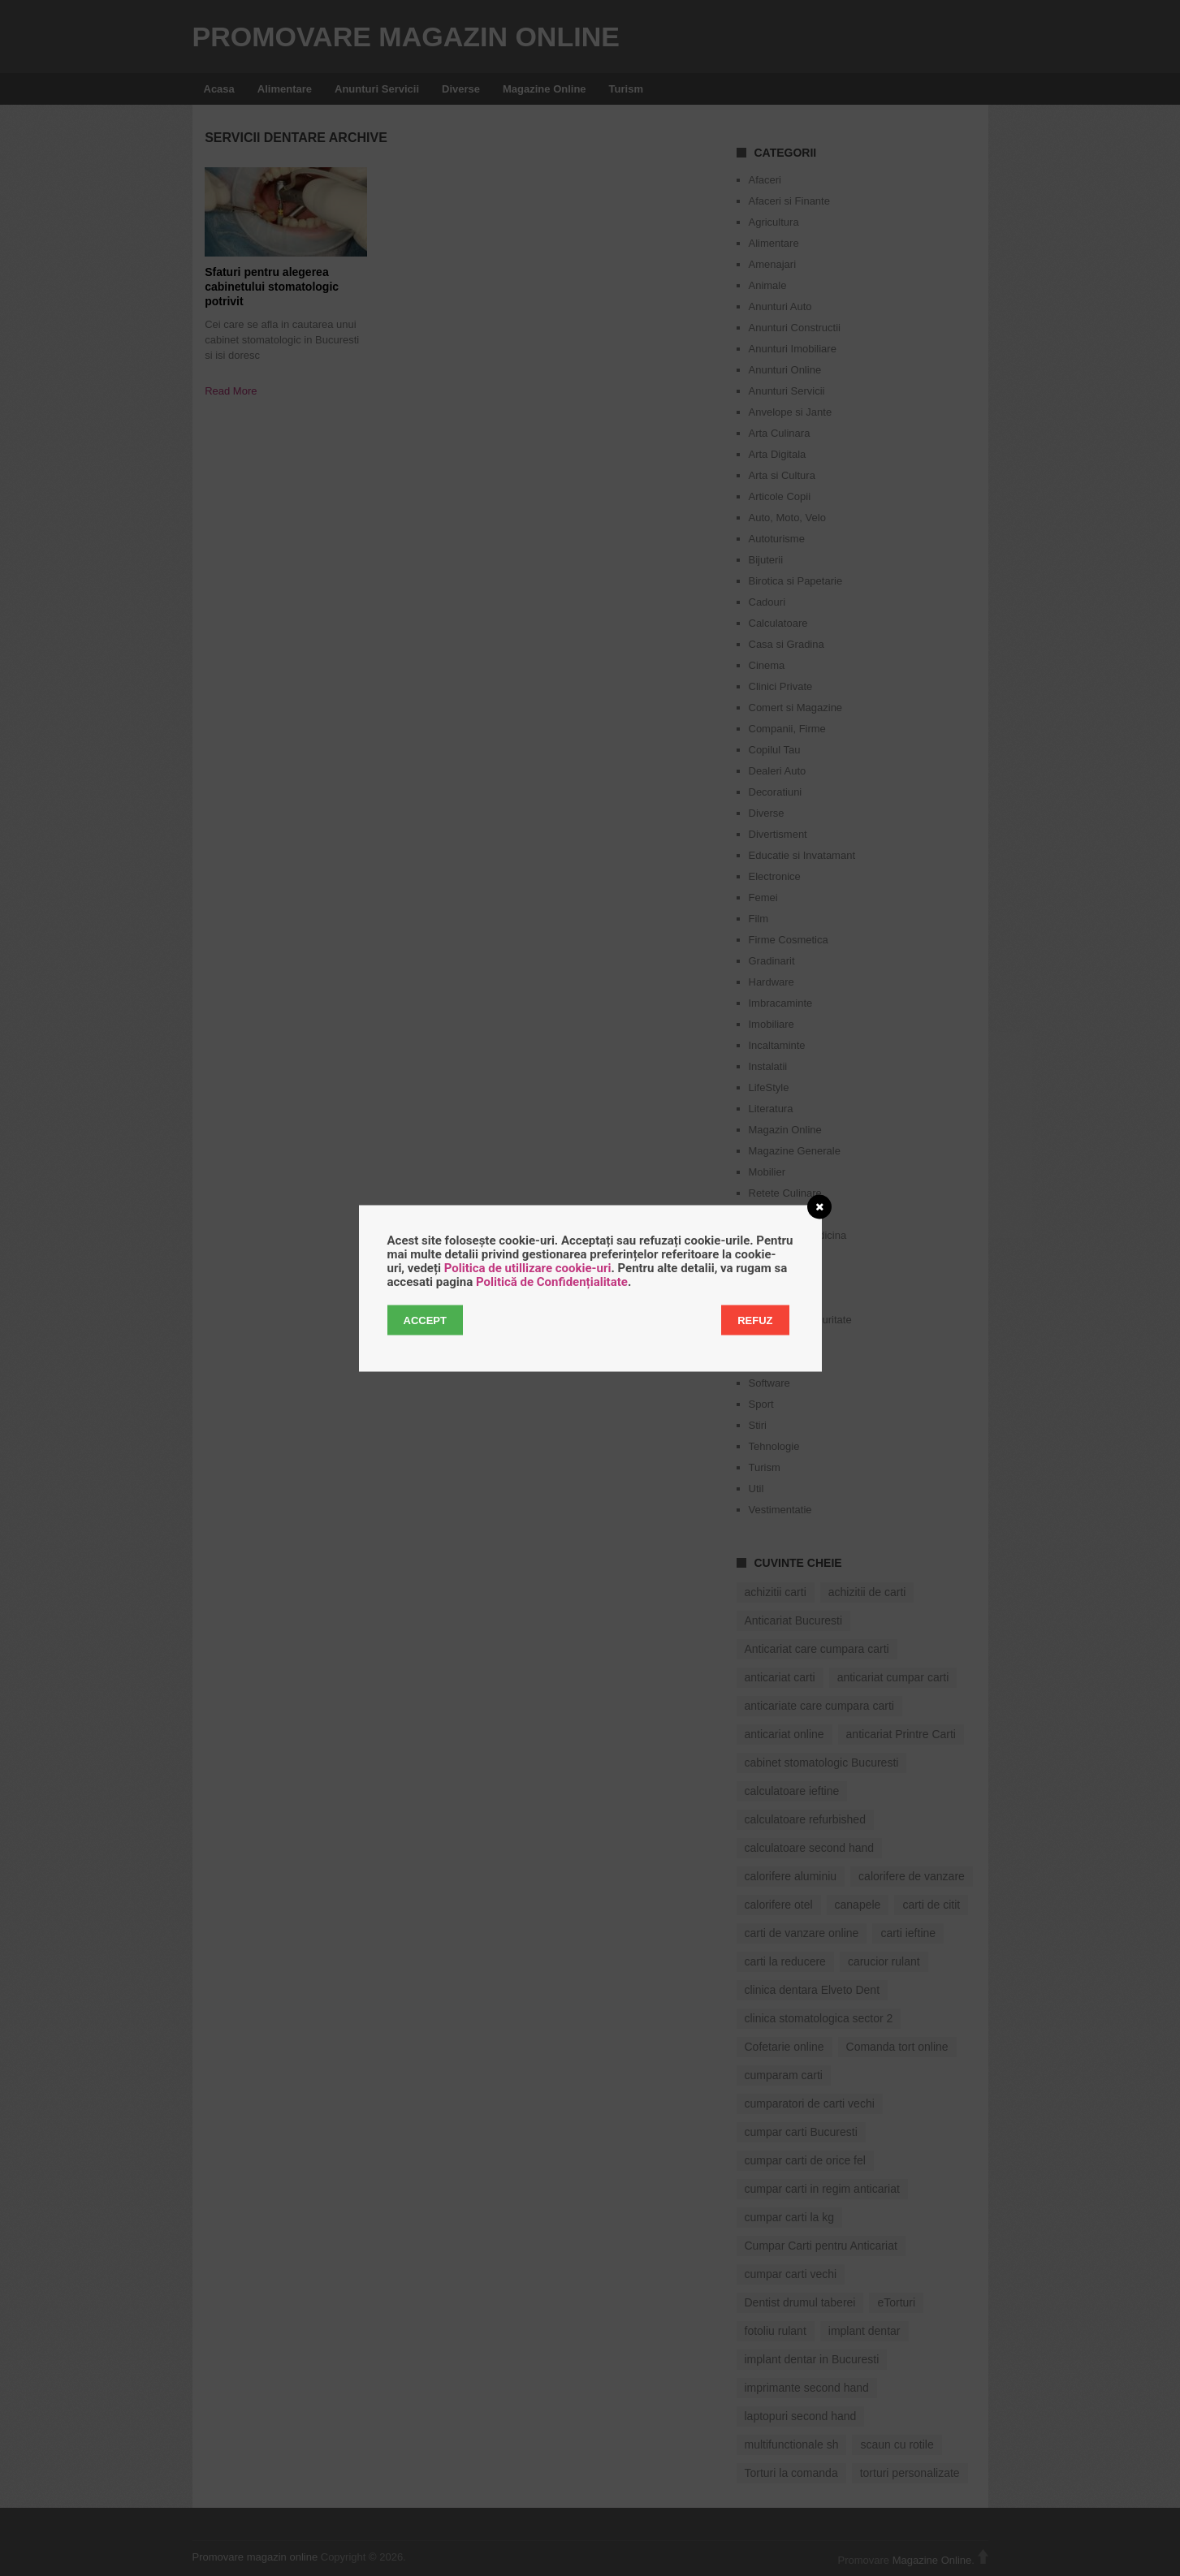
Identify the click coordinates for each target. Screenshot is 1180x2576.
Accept (425, 1320)
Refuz (754, 1320)
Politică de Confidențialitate (552, 1281)
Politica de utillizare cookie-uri (528, 1267)
